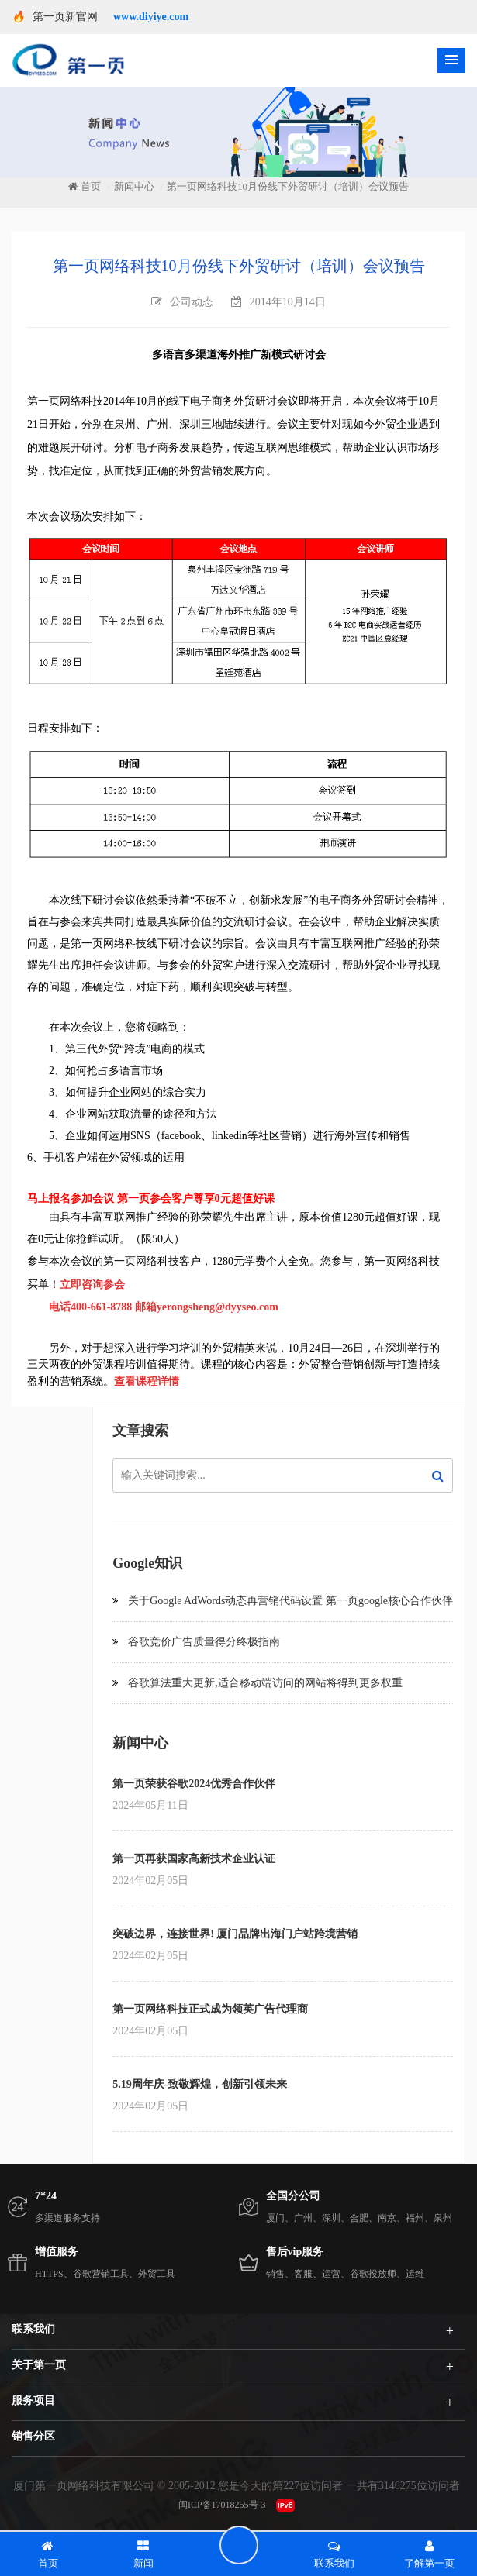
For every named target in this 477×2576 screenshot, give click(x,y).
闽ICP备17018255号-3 (222, 2504)
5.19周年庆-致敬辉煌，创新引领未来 (199, 2084)
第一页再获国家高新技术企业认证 (193, 1859)
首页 (84, 186)
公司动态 (191, 302)
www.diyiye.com (150, 16)
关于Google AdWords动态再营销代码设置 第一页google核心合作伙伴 (290, 1601)
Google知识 (147, 1563)
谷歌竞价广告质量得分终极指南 (204, 1642)
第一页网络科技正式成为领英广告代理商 (210, 2009)
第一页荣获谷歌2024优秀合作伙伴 (193, 1783)
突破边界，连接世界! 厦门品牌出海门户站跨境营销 (235, 1934)
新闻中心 (134, 186)
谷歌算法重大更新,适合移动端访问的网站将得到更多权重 (265, 1683)
